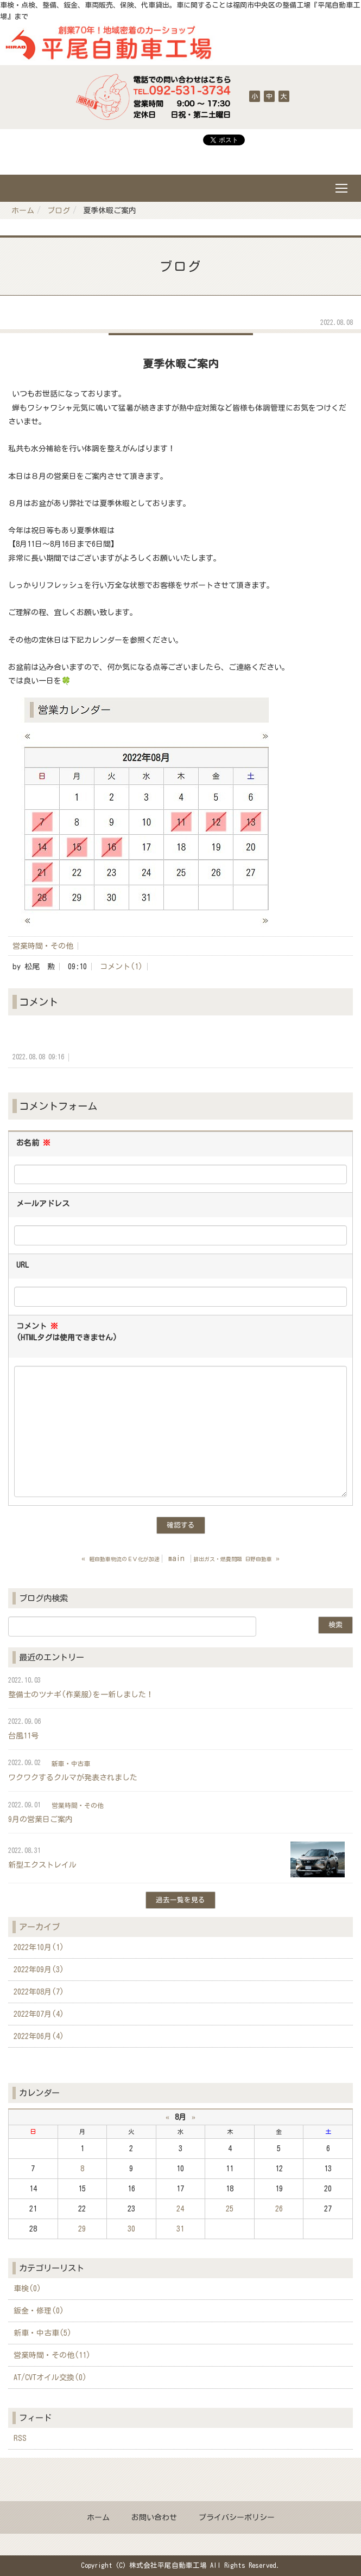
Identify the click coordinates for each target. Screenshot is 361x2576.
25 (229, 2209)
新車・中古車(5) (43, 2333)
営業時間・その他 (42, 946)
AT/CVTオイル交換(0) (50, 2377)
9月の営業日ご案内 (40, 1819)
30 (131, 2229)
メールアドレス (42, 1203)
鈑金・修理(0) (39, 2311)
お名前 (33, 1143)
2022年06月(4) (39, 2036)
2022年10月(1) (39, 1947)
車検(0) (27, 2288)
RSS (20, 2438)
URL (22, 1265)
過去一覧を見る (180, 1899)
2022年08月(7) (39, 1992)
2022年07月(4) (39, 2014)
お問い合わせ (154, 2517)
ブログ (58, 210)
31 (180, 2229)
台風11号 (23, 1736)
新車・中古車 (71, 1763)
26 (279, 2209)
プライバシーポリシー (237, 2517)
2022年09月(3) (39, 1969)
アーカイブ (39, 1926)
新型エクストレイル (42, 1865)
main (176, 1558)
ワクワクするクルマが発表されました (72, 1777)
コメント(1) (121, 966)
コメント (66, 1333)
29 (82, 2229)
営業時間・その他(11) (52, 2355)
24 (180, 2209)
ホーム (22, 210)
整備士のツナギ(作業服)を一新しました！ (81, 1694)
